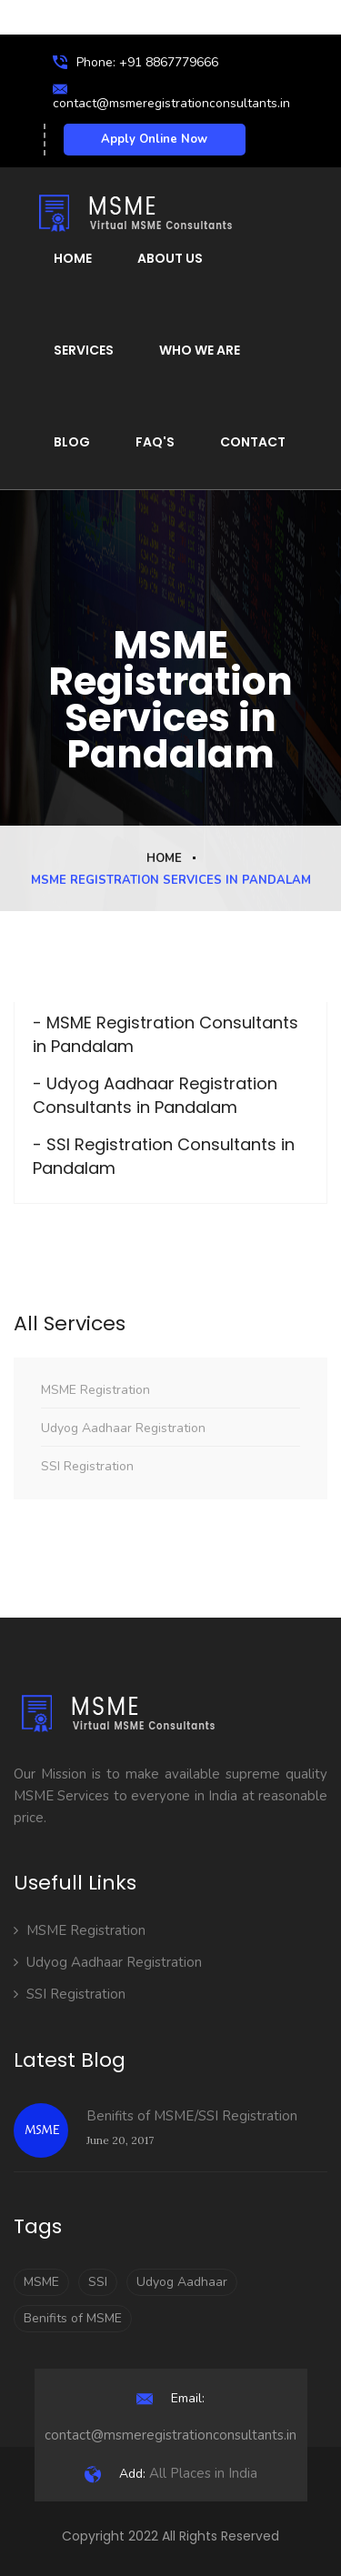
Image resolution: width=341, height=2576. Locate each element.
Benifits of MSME (73, 2318)
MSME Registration (95, 1389)
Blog (72, 442)
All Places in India (171, 2473)
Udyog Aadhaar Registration (123, 1428)
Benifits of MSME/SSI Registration (191, 2116)
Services (84, 350)
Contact (253, 442)
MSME (41, 2281)
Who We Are (199, 350)
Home (73, 258)
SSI (97, 2281)
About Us (170, 258)
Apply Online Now (154, 139)
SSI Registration (87, 1466)
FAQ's (155, 442)
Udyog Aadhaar (181, 2281)
